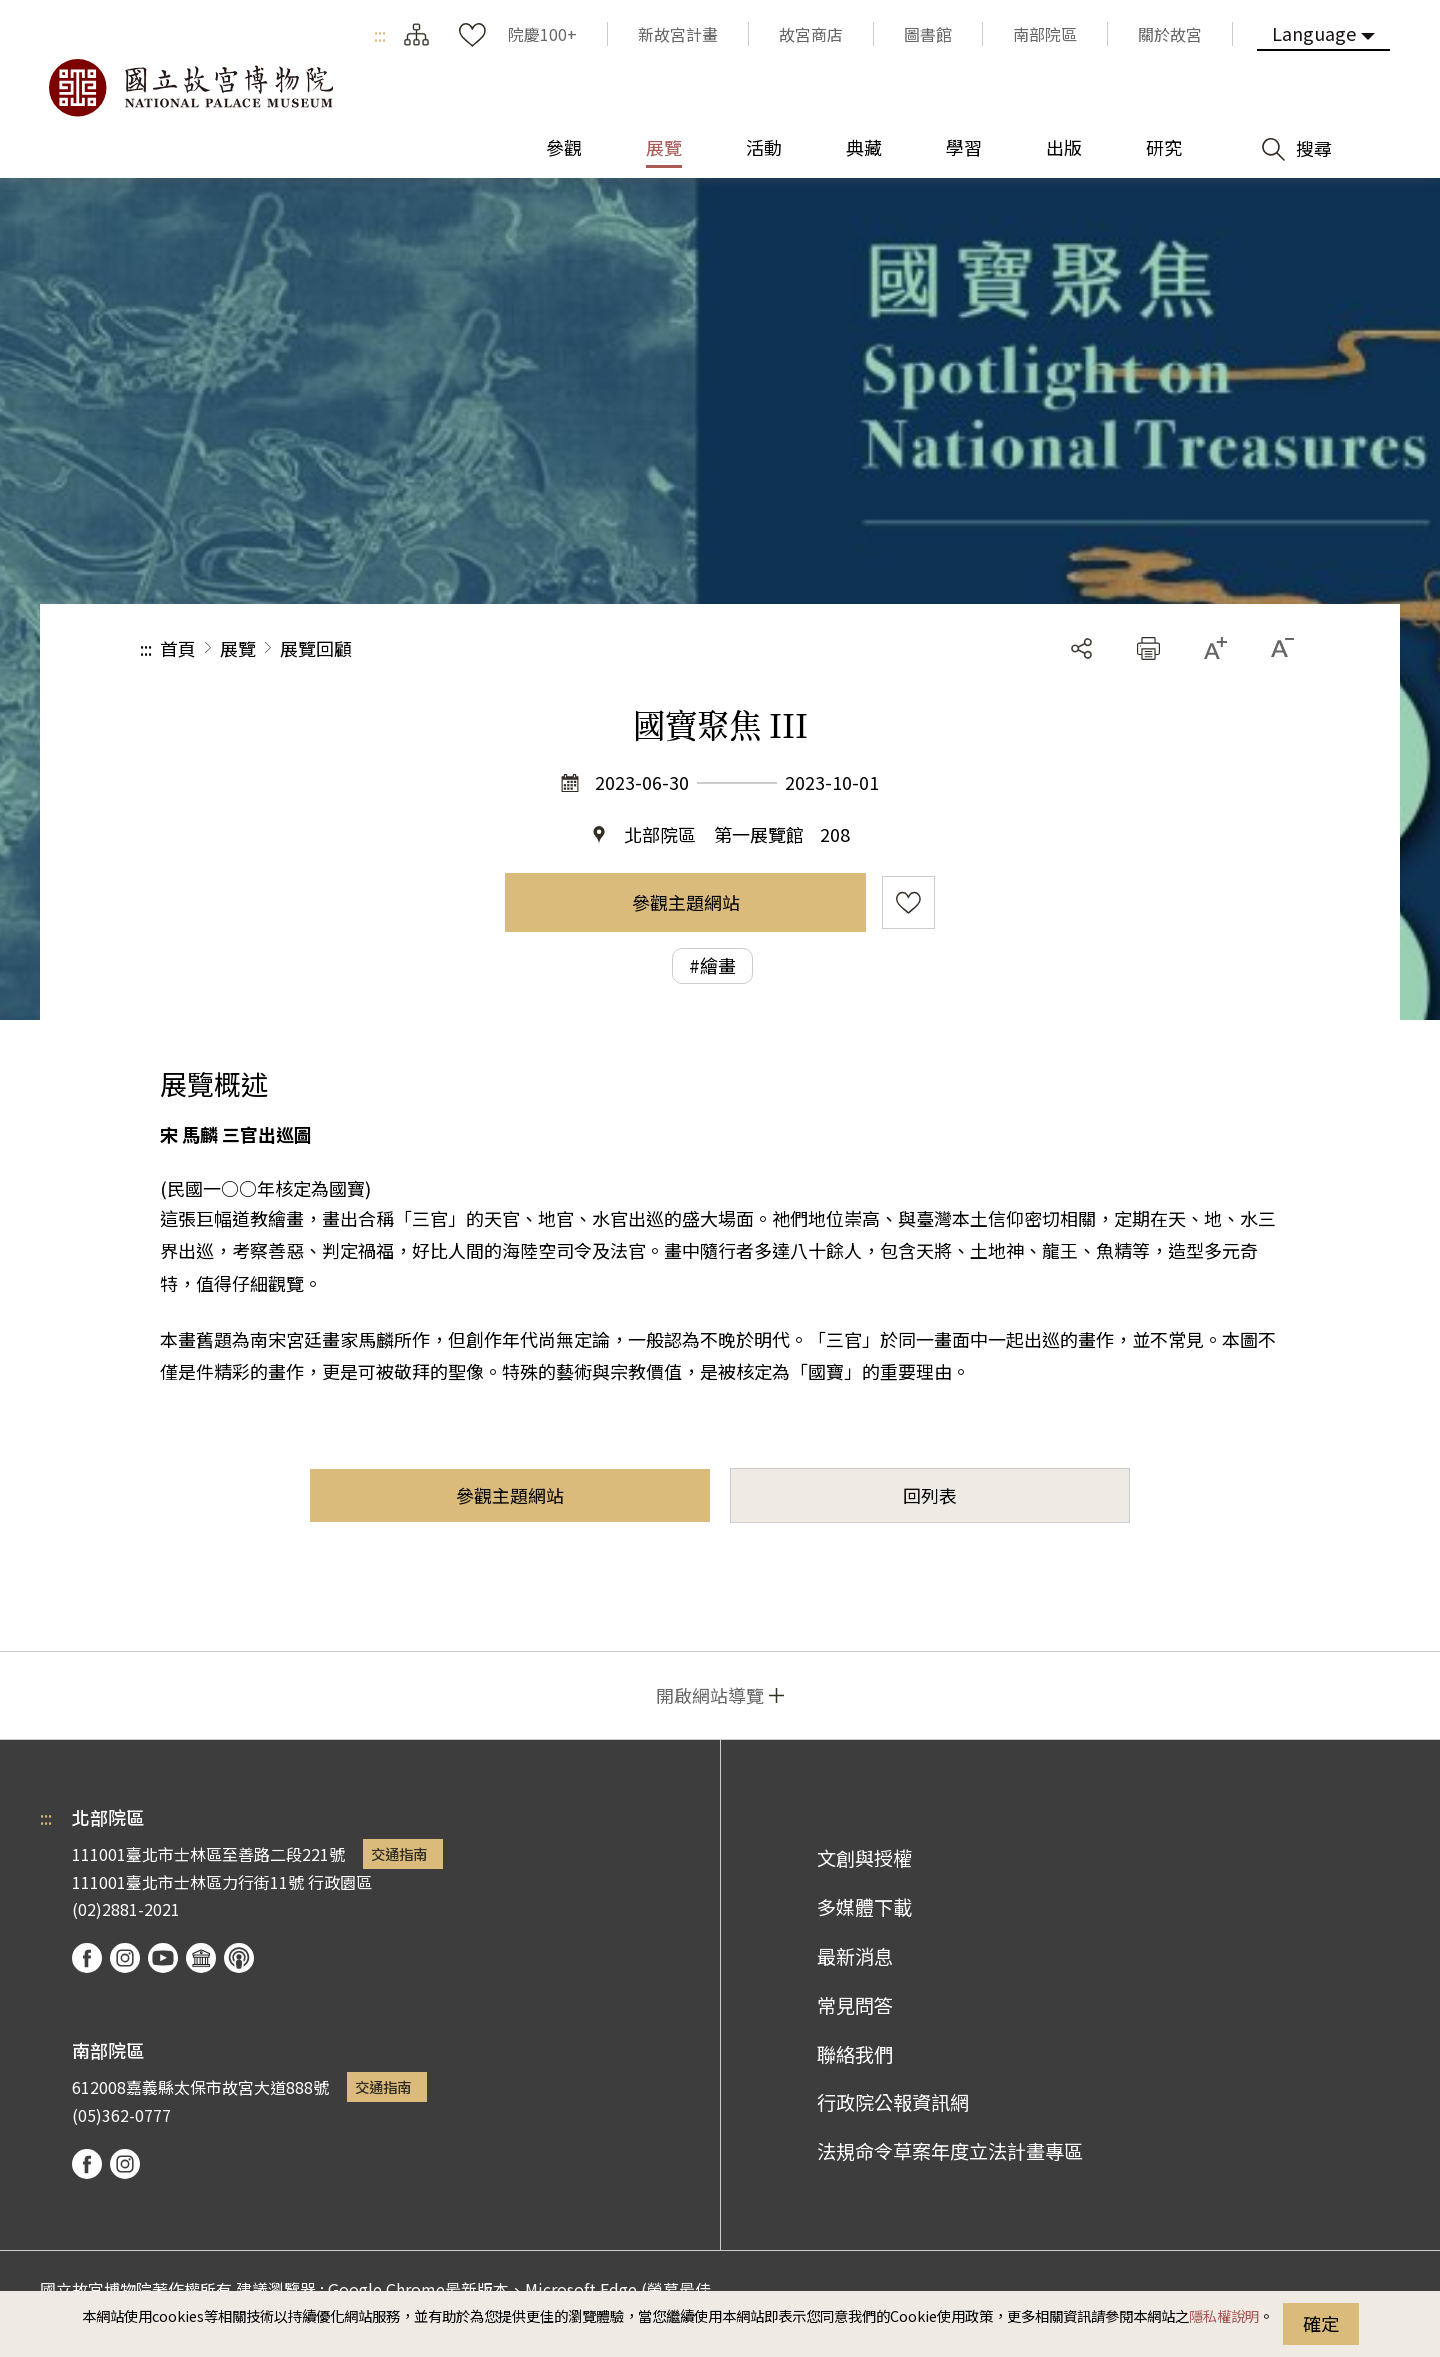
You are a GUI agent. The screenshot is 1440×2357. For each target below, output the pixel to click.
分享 (1081, 648)
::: (380, 34)
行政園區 (340, 1882)
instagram (125, 1958)
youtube (163, 1958)
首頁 (178, 648)
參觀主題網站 (686, 902)
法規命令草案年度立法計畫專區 (950, 2151)
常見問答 (855, 2005)
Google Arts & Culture (201, 1958)
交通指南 (399, 1853)
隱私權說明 (1224, 2315)
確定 (1321, 2323)
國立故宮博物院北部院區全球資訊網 (190, 88)
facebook (87, 1958)
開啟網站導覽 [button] (710, 1695)
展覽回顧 (316, 648)
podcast (239, 1958)
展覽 (238, 648)
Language (1314, 33)
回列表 (930, 1495)
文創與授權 (864, 1858)
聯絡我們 (855, 2054)
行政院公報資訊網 (893, 2102)
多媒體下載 (864, 1907)
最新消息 (855, 1956)
